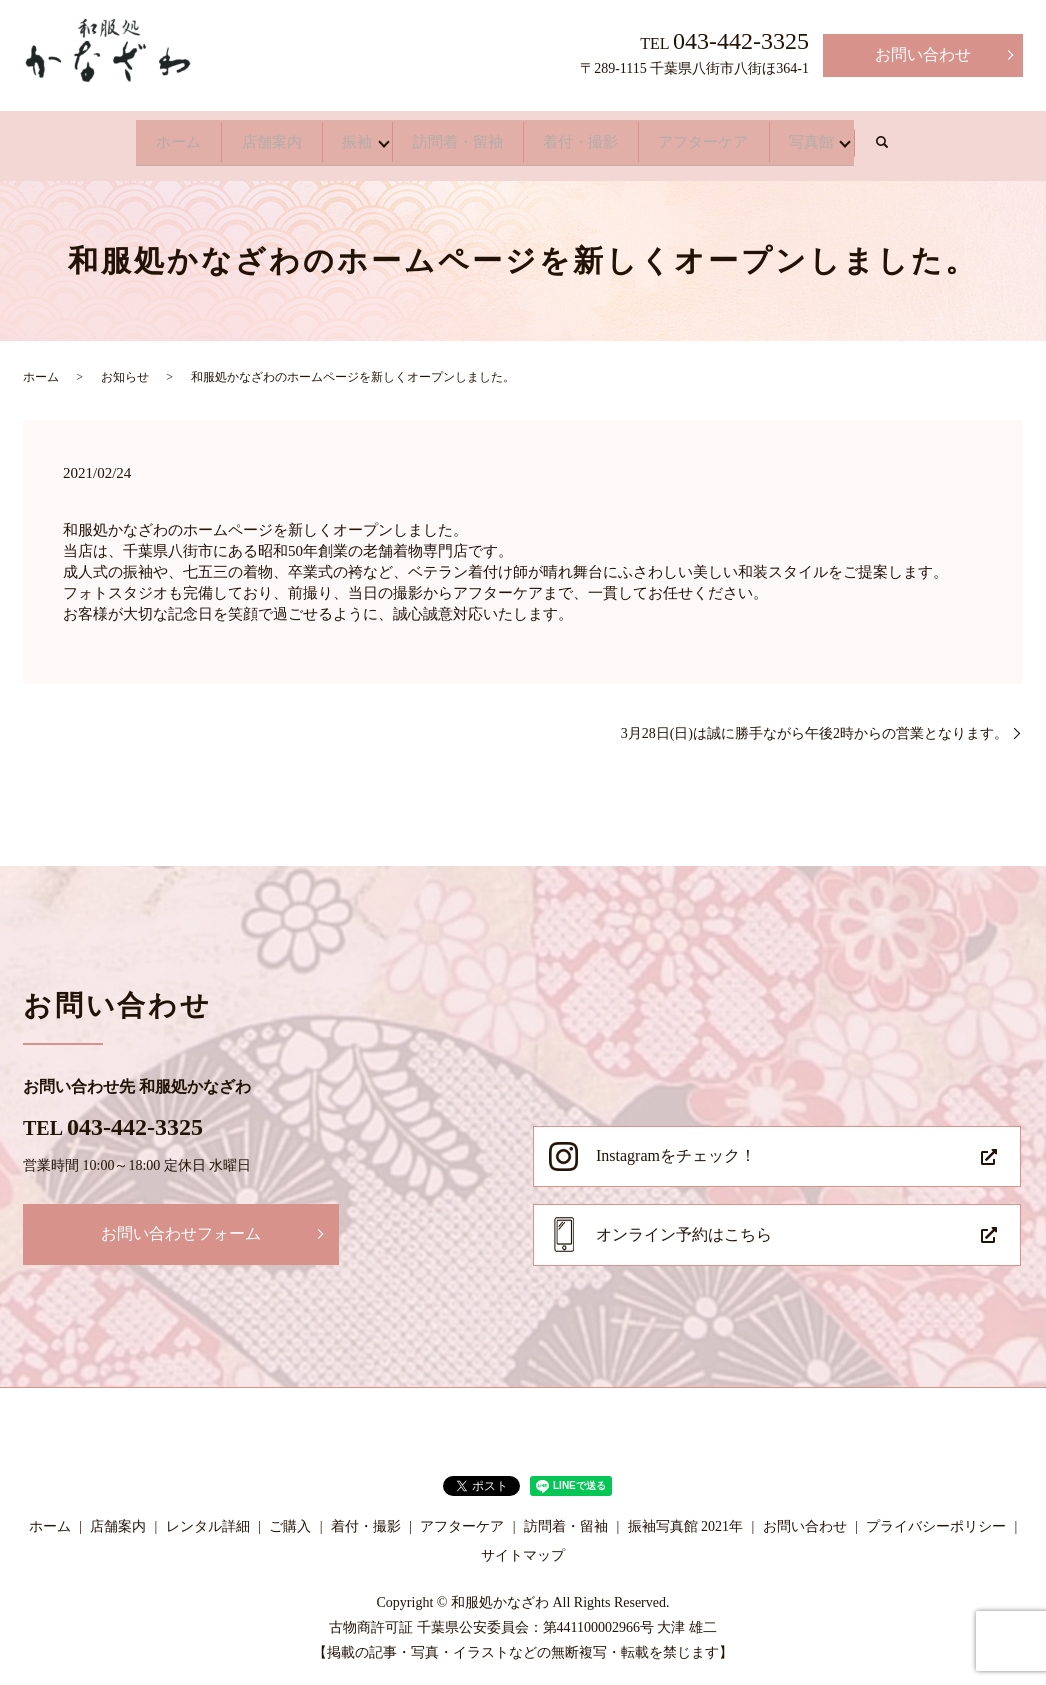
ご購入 (290, 1516)
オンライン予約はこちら (684, 1224)
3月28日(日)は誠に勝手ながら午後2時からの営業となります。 (814, 723)
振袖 (327, 136)
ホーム (95, 136)
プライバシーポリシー (936, 1516)
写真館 (895, 136)
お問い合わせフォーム (181, 1223)
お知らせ (125, 367)
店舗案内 (215, 136)
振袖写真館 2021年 (686, 1516)
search (979, 138)
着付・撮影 (607, 136)
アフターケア (759, 136)
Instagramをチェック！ (676, 1145)
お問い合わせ (923, 54)
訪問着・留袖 (455, 136)
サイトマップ (523, 1545)
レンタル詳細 (208, 1516)
